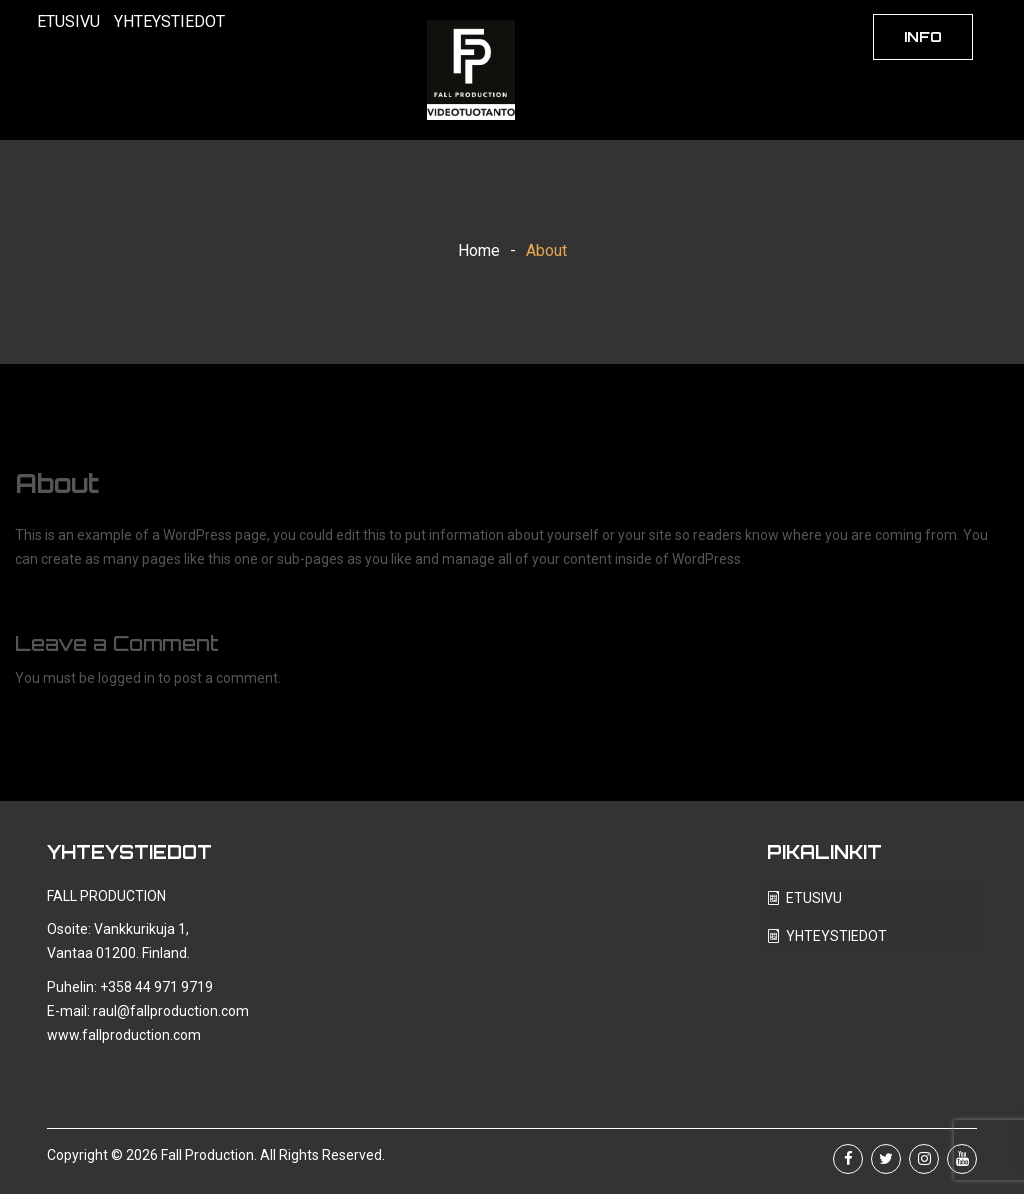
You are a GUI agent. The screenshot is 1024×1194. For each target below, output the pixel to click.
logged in (126, 678)
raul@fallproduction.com (171, 1011)
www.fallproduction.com (124, 1035)
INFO (923, 36)
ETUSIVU (68, 21)
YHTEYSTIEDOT (169, 21)
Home (479, 250)
